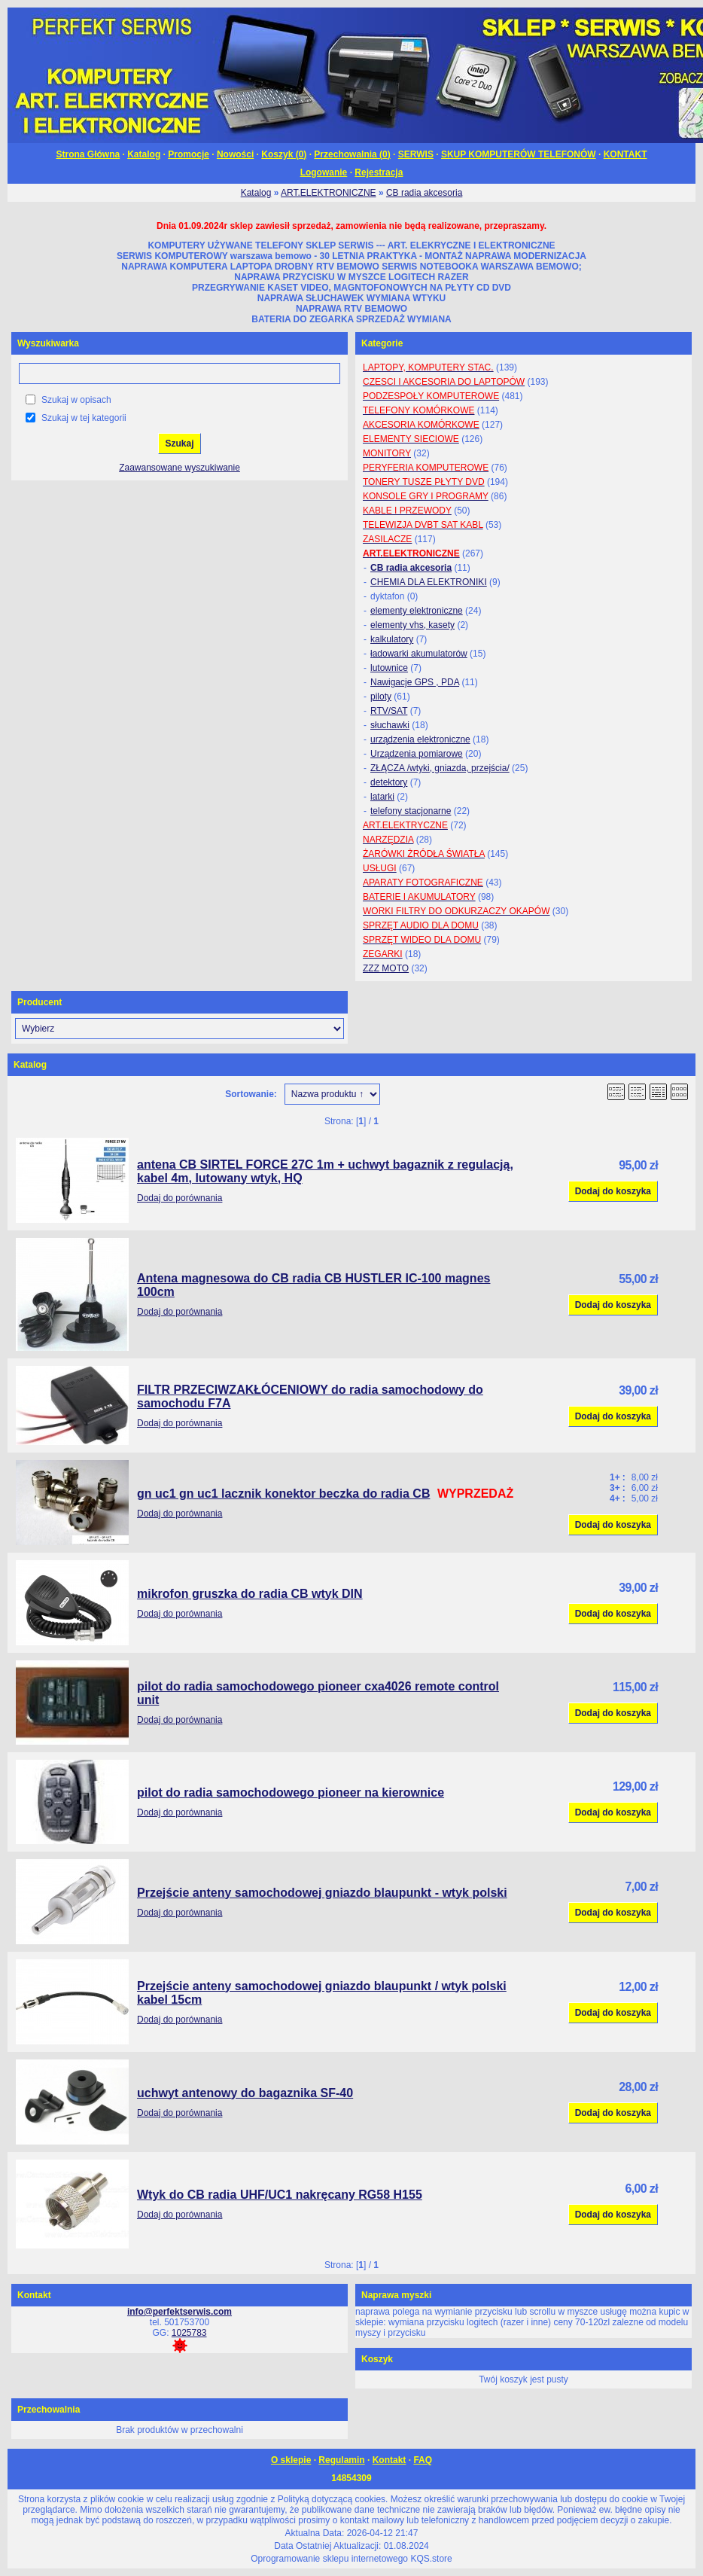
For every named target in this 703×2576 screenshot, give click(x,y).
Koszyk (377, 2359)
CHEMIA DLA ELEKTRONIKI (428, 582)
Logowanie (324, 172)
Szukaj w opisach (76, 400)
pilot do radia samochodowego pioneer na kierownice (290, 1792)
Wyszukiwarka (48, 343)
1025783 (189, 2333)
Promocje (188, 154)
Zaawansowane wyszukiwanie (179, 467)
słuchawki (389, 725)
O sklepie (291, 2460)
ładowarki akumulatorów (418, 653)
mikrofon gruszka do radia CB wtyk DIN (250, 1593)
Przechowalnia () (352, 154)
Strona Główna (88, 154)
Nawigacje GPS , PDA (414, 682)
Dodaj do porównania (179, 1198)
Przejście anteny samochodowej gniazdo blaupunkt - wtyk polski (322, 1892)
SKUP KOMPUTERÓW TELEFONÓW (518, 154)
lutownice (389, 668)
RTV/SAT (388, 711)
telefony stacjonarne (410, 811)
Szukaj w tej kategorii (83, 418)
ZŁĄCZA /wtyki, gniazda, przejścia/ (440, 768)
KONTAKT (625, 154)
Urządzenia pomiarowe (416, 753)
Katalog (143, 154)
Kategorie (382, 343)
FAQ (422, 2460)
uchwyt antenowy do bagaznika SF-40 (245, 2093)
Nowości (235, 154)
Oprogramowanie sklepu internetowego (329, 2558)
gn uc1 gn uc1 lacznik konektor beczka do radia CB (283, 1493)
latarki (382, 796)
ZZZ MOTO (386, 968)
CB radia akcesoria (424, 192)
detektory (388, 782)
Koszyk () (283, 154)
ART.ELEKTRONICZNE (328, 192)
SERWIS (416, 154)
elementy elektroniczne (416, 610)
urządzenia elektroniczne (420, 739)
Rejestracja (379, 172)
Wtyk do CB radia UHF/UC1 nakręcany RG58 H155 (279, 2194)
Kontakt (389, 2460)
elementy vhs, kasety (412, 625)
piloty (380, 696)
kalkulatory (391, 639)
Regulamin (341, 2460)
